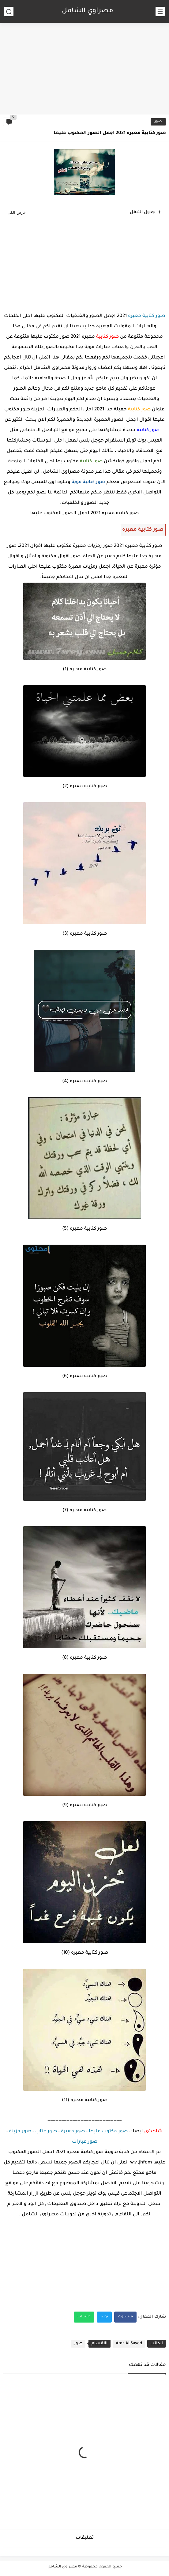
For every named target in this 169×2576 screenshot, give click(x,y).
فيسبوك (125, 2317)
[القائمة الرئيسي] (160, 11)
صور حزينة (20, 2131)
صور (158, 122)
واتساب (84, 2317)
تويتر (104, 2317)
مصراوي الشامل (87, 11)
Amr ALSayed (129, 2343)
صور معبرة (73, 2131)
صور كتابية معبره (146, 316)
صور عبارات (84, 2142)
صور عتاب (46, 2131)
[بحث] (8, 11)
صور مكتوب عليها (108, 2131)
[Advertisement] (84, 67)
